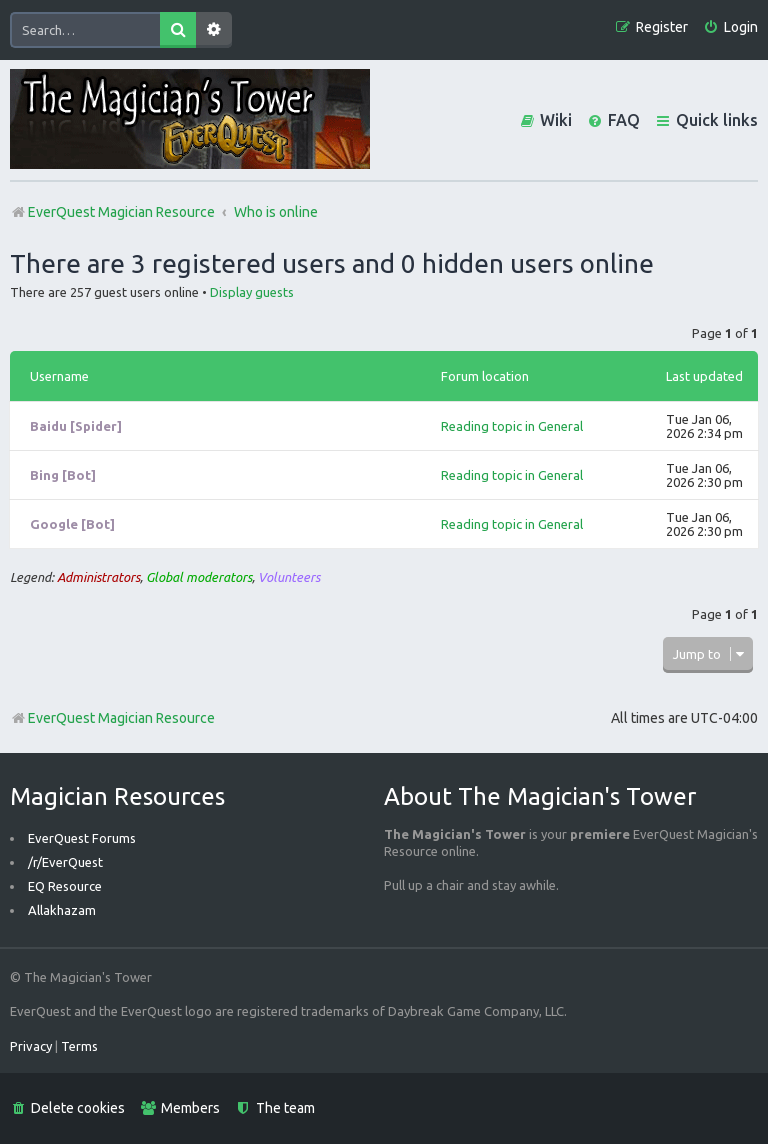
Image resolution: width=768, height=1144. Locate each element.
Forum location (485, 376)
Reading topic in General (512, 426)
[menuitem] (730, 27)
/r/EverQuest (65, 862)
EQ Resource (65, 886)
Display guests (252, 292)
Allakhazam (62, 910)
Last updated (704, 376)
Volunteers (289, 577)
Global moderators (199, 577)
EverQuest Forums (82, 838)
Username (59, 376)
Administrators (98, 577)
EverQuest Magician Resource (112, 718)
